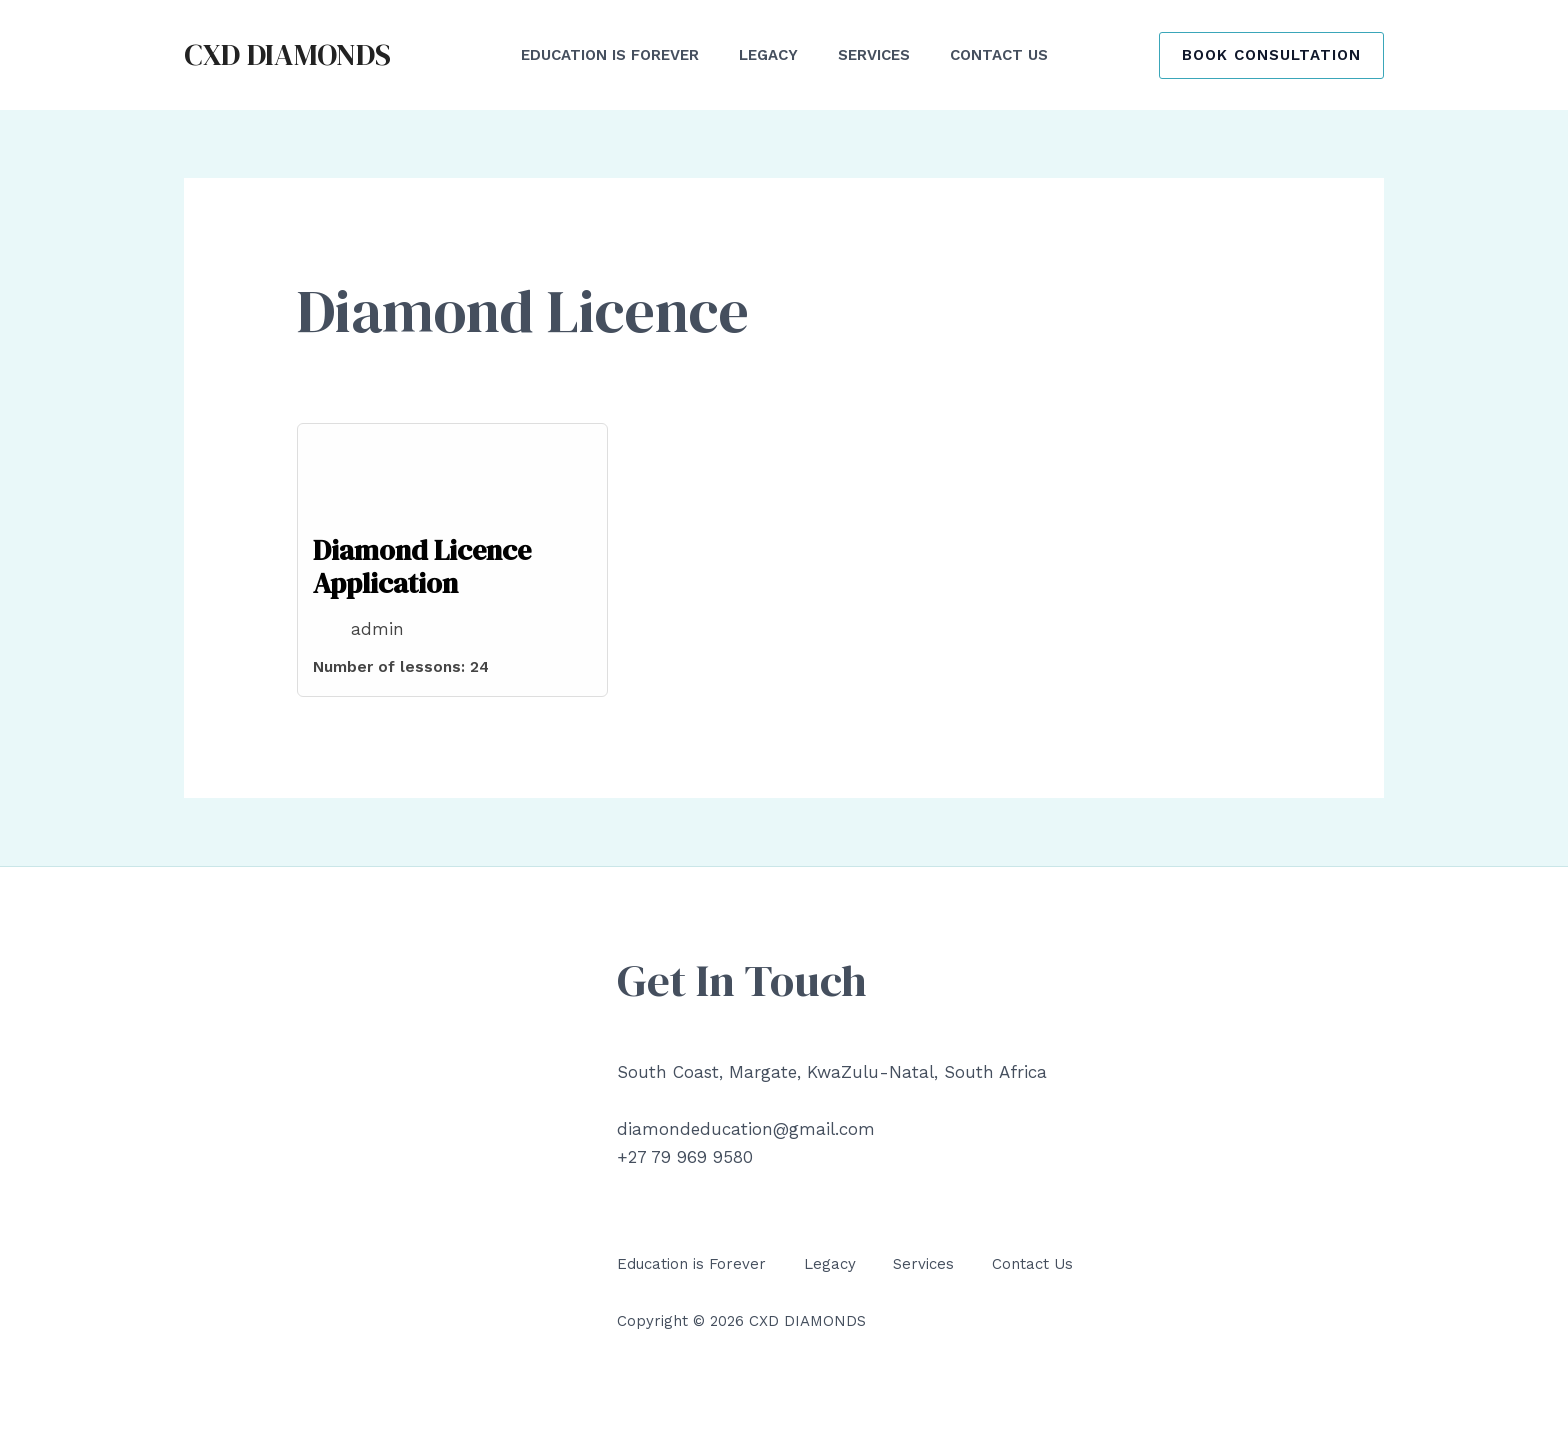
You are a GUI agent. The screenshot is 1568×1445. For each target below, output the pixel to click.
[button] (1271, 55)
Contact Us (1032, 1264)
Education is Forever (691, 1264)
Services (923, 1264)
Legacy (830, 1264)
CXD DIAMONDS (287, 54)
